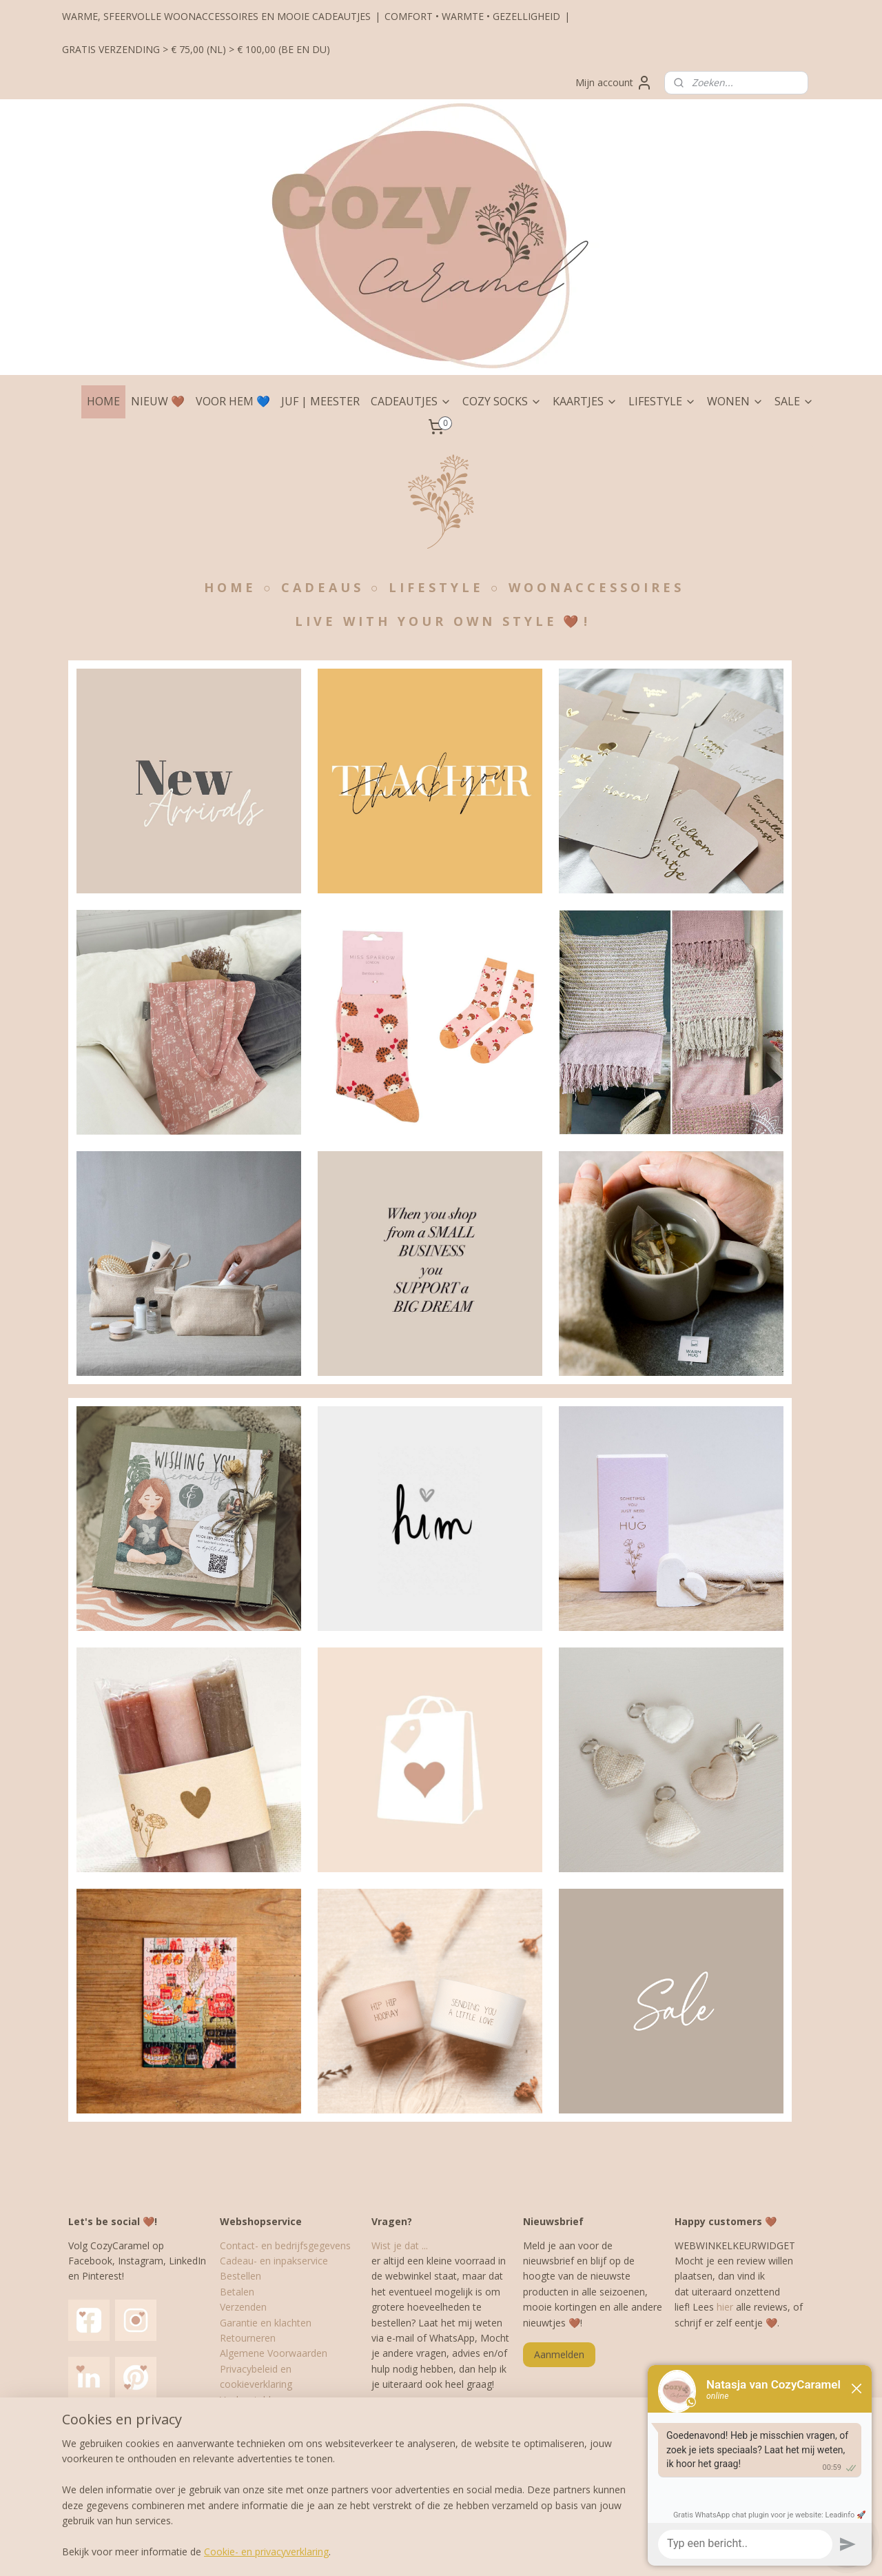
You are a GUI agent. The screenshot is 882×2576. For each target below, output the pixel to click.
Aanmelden (559, 2354)
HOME (103, 401)
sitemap (387, 2551)
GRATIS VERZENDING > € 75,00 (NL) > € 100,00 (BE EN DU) (196, 49)
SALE (794, 401)
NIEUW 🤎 (158, 401)
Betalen (237, 2291)
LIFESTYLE (662, 401)
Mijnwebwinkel (589, 2551)
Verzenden (243, 2306)
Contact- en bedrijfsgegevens (285, 2245)
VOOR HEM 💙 (233, 401)
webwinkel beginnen (469, 2551)
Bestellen (240, 2275)
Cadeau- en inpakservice (274, 2260)
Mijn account (614, 82)
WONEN (735, 401)
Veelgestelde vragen (264, 2399)
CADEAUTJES (411, 401)
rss (416, 2551)
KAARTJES (585, 401)
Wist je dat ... (399, 2245)
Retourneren (248, 2337)
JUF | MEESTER (320, 401)
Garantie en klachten (265, 2322)
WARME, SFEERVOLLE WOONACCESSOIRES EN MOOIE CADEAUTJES (216, 16)
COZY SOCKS (502, 401)
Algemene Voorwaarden (273, 2353)
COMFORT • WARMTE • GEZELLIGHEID (472, 16)
